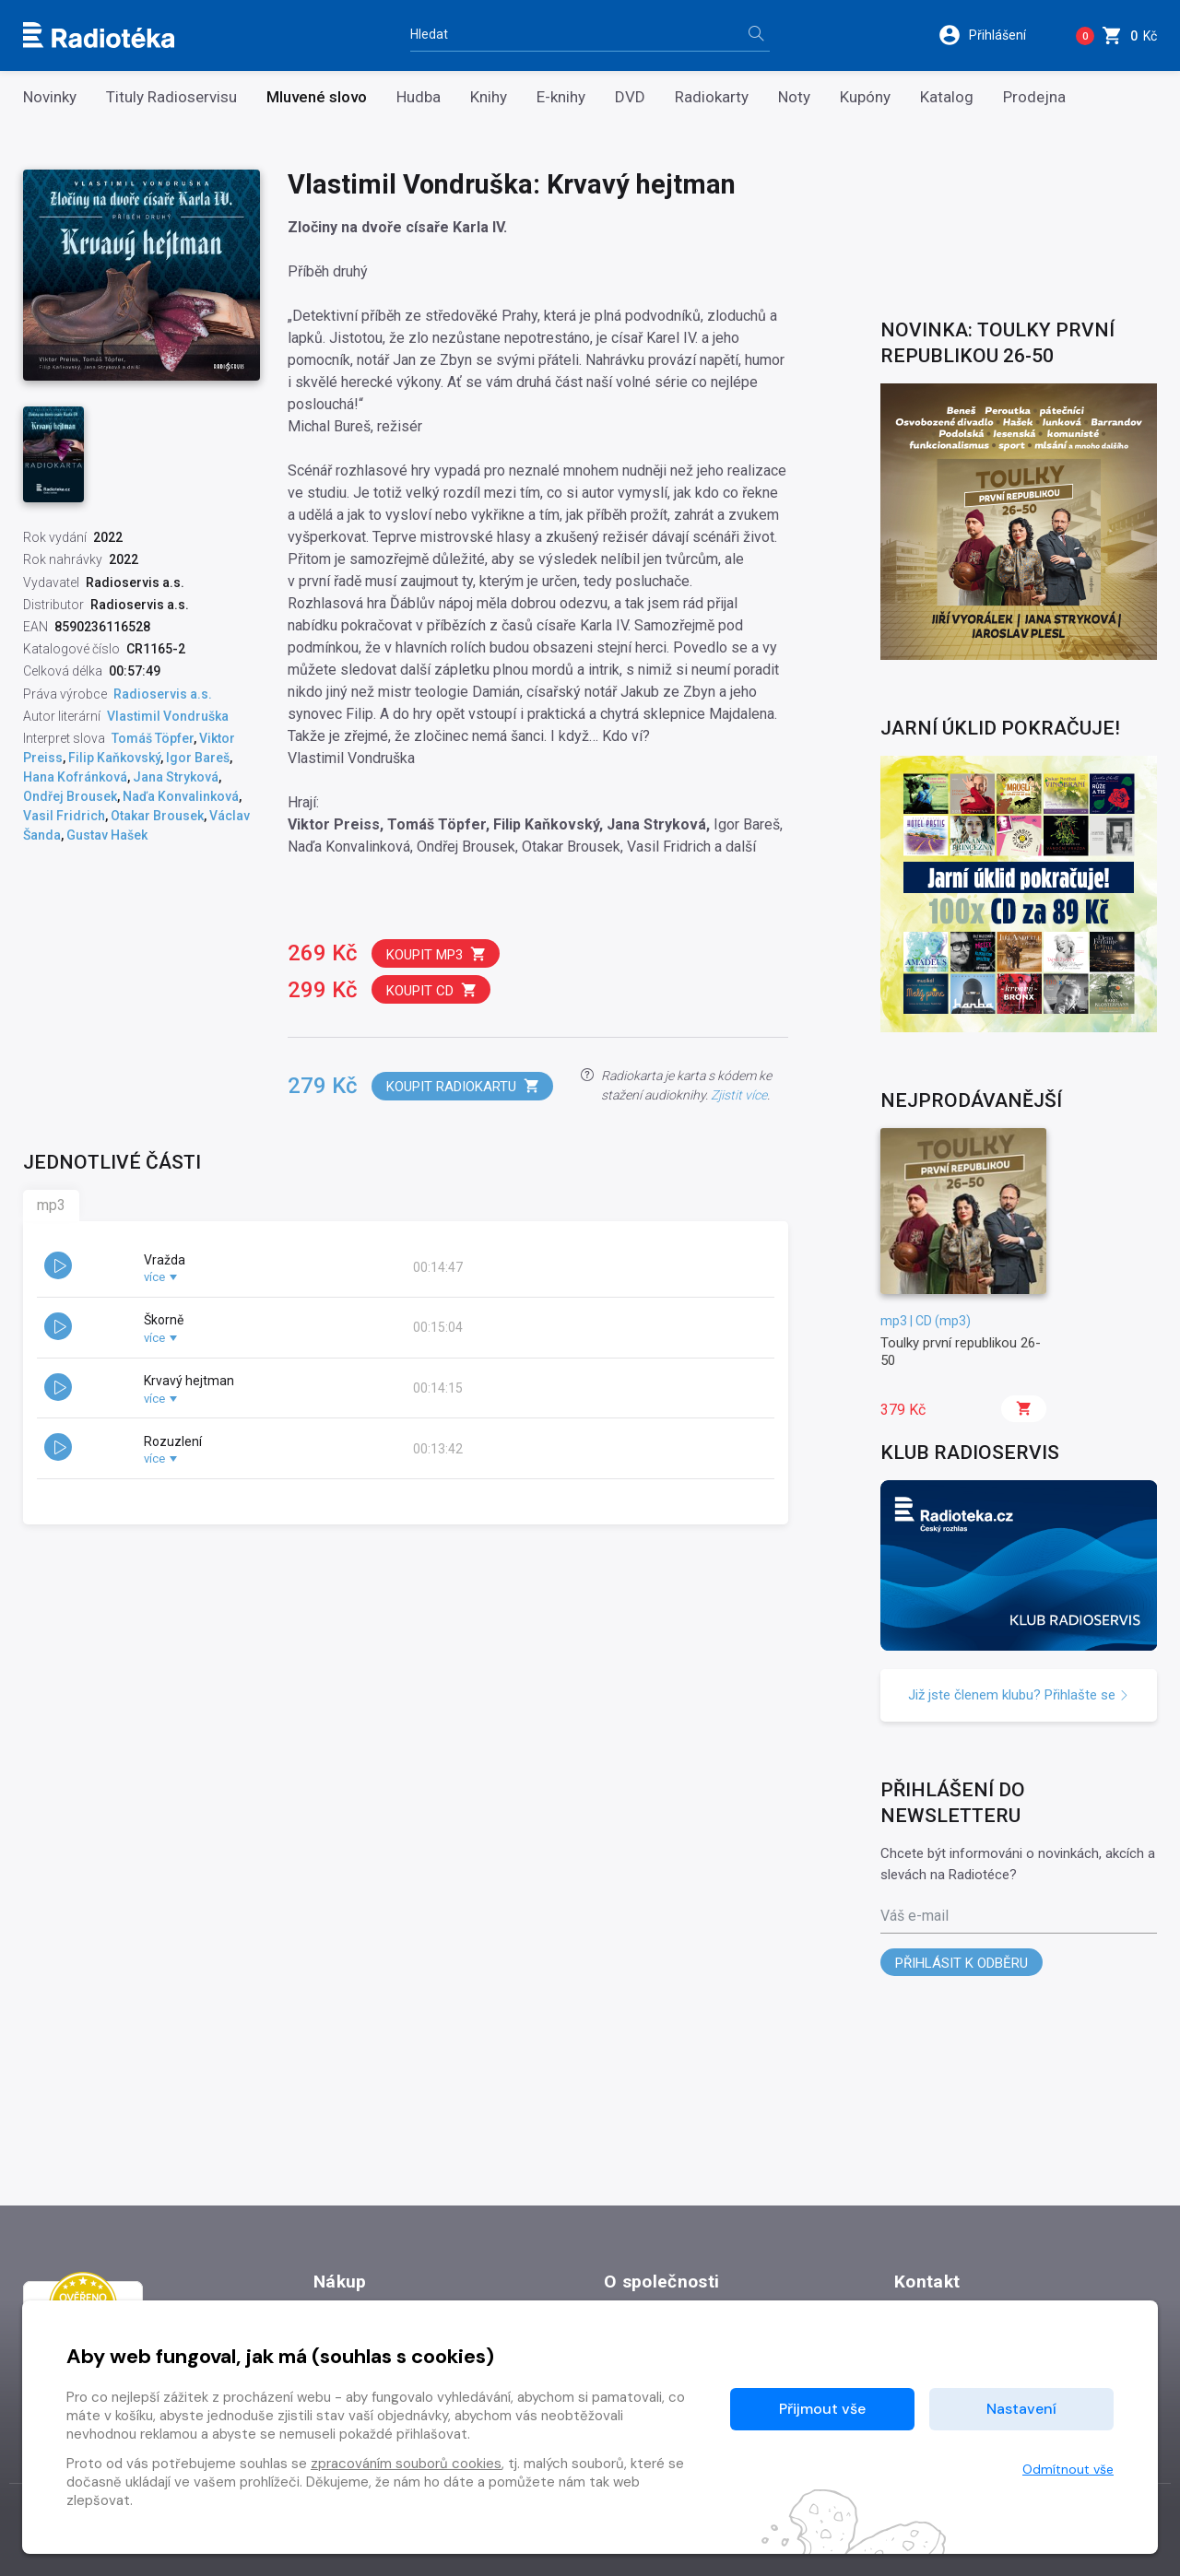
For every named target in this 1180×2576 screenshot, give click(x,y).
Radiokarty (712, 97)
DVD (630, 97)
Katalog (947, 97)
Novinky (50, 97)
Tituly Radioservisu (171, 97)
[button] (994, 35)
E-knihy (561, 97)
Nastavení (1021, 2408)
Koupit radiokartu (463, 1086)
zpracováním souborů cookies (406, 2463)
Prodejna (1034, 97)
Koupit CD (432, 990)
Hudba (418, 97)
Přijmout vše (822, 2408)
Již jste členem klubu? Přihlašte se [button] (1018, 1695)
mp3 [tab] (51, 1205)
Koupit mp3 (436, 954)
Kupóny (865, 97)
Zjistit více (739, 1095)
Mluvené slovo (316, 97)
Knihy (488, 97)
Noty (794, 97)
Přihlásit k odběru (961, 1963)
